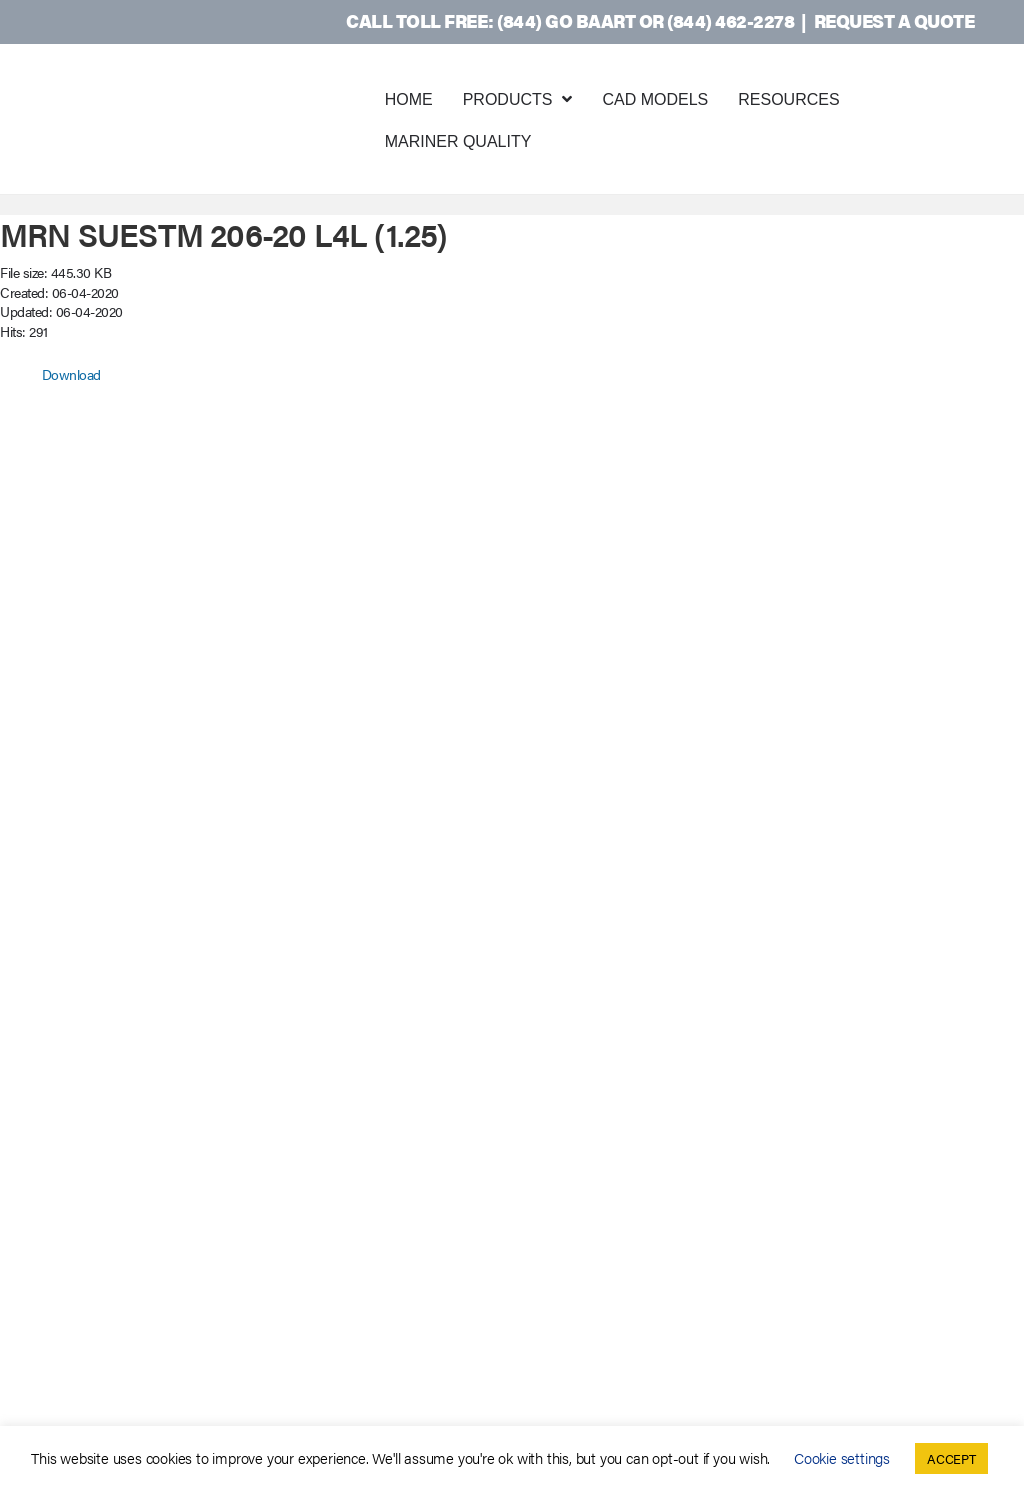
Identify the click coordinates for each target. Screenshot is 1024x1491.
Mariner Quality (458, 141)
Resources (788, 99)
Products (508, 99)
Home (409, 99)
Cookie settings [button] (842, 1457)
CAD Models (655, 99)
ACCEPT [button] (951, 1458)
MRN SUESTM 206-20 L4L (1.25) (224, 233)
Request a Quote (894, 20)
